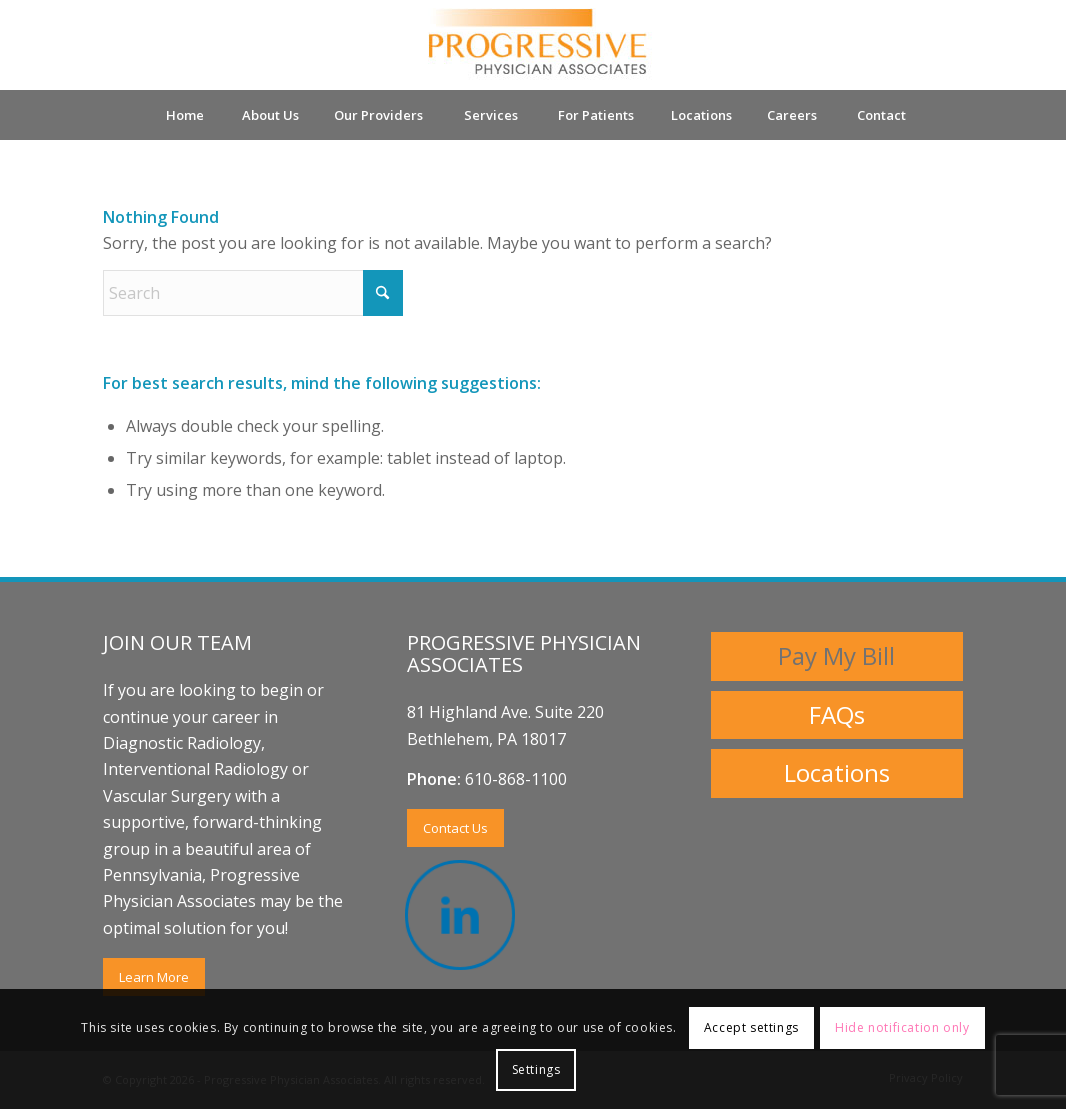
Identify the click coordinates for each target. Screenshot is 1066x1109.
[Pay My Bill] (837, 656)
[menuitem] (184, 115)
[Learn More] (154, 977)
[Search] (253, 293)
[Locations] (837, 773)
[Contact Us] (455, 828)
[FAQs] (837, 715)
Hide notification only (902, 1027)
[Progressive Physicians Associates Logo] (533, 45)
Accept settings (751, 1027)
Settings (536, 1069)
